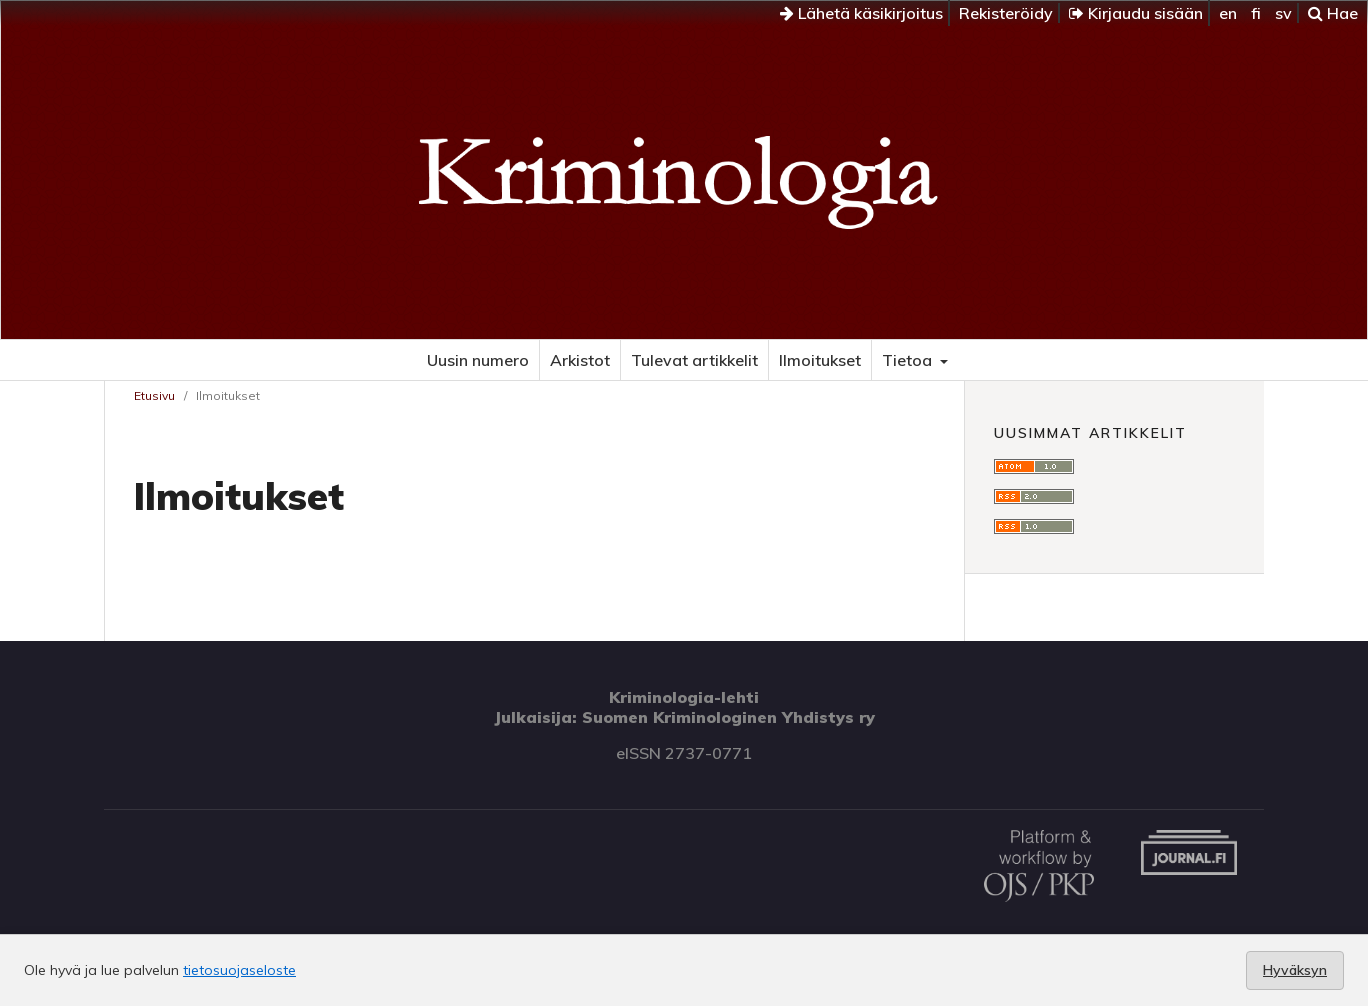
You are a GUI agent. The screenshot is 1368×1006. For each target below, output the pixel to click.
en (1228, 13)
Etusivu (154, 395)
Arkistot (580, 360)
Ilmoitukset (820, 360)
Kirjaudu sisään (1136, 13)
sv (1283, 13)
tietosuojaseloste (239, 970)
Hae (1333, 13)
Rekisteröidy (1006, 13)
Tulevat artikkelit (694, 360)
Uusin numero (478, 360)
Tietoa (909, 360)
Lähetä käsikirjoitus (861, 13)
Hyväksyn (1295, 970)
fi (1256, 13)
